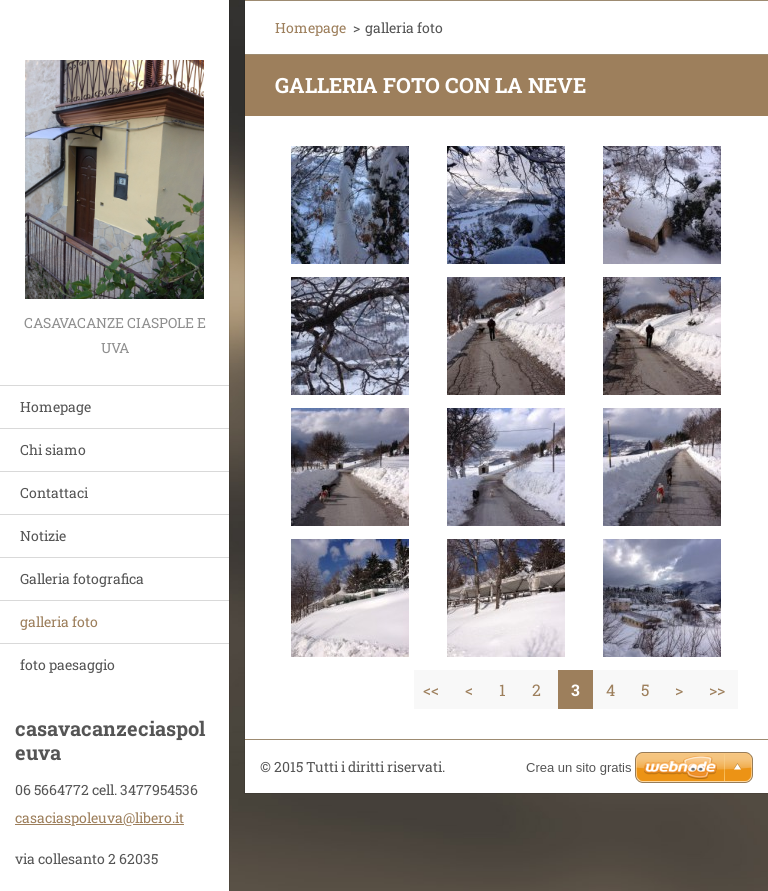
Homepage (55, 406)
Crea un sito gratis (579, 767)
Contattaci (54, 492)
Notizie (43, 535)
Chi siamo (53, 449)
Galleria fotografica (82, 578)
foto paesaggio (67, 664)
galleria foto (59, 621)
